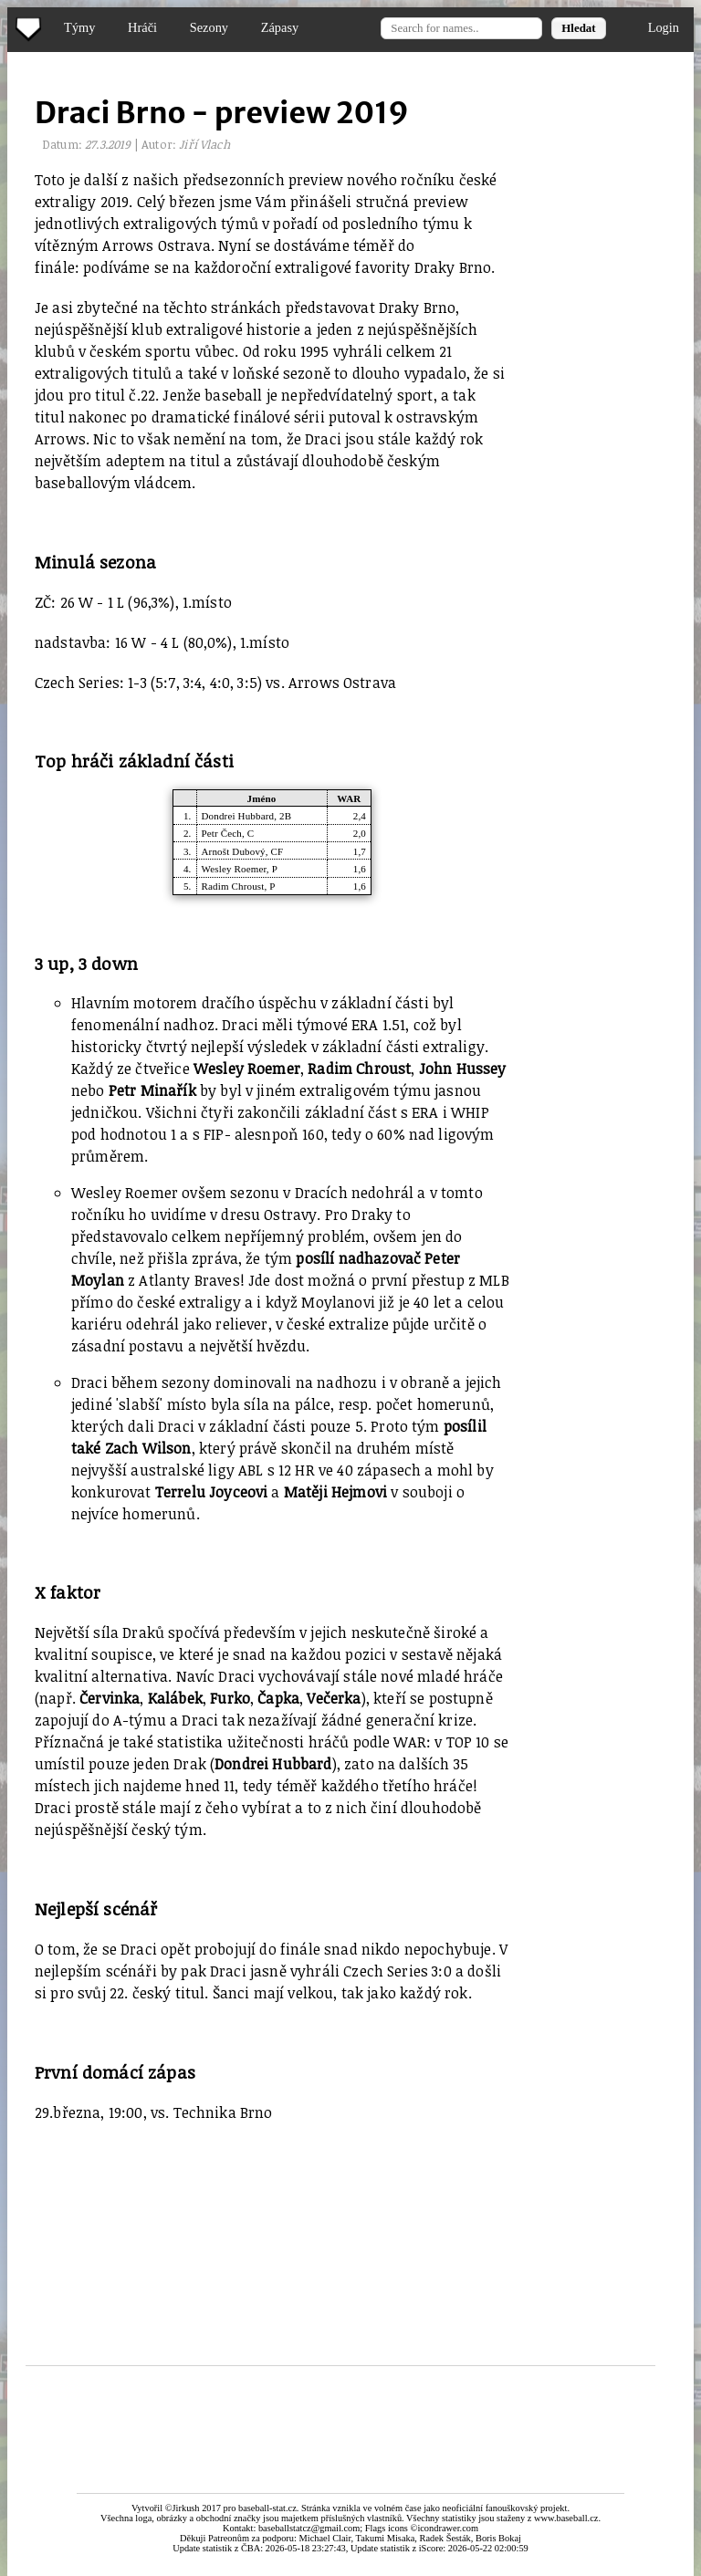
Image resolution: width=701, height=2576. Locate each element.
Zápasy (280, 27)
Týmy (79, 27)
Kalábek (175, 1698)
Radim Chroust (233, 886)
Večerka (334, 1698)
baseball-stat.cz (267, 2508)
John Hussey (463, 1069)
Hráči (142, 27)
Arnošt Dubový (234, 851)
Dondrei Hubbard (238, 815)
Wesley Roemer (234, 868)
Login (663, 27)
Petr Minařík (152, 1090)
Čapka (278, 1698)
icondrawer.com (447, 2528)
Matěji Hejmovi (335, 1492)
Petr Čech (222, 833)
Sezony (209, 27)
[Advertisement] (286, 2228)
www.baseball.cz (566, 2518)
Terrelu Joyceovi (211, 1492)
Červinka (109, 1698)
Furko (230, 1698)
